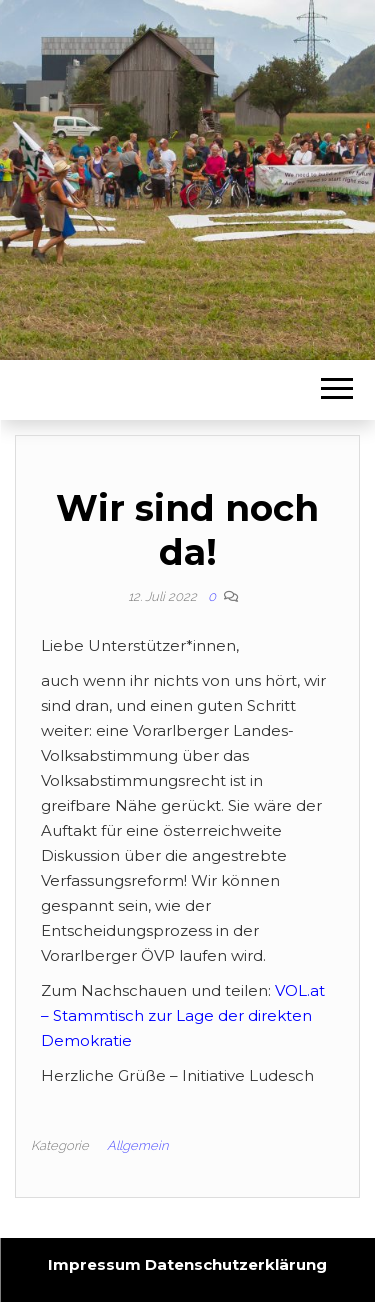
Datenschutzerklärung (236, 1264)
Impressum (94, 1264)
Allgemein (137, 1145)
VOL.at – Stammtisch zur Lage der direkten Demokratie (183, 1015)
